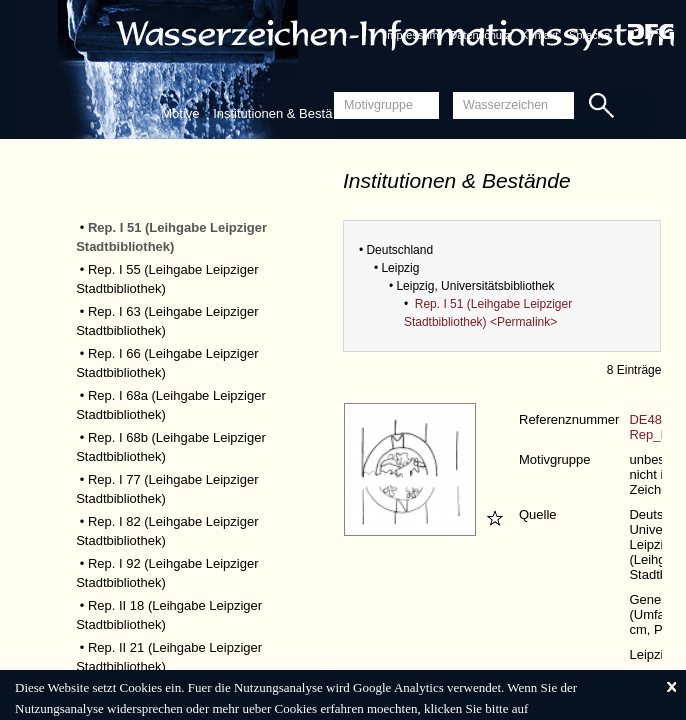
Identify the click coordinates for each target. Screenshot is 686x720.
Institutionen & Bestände (283, 113)
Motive (180, 113)
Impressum (411, 35)
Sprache (589, 35)
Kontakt (539, 35)
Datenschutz (479, 35)
